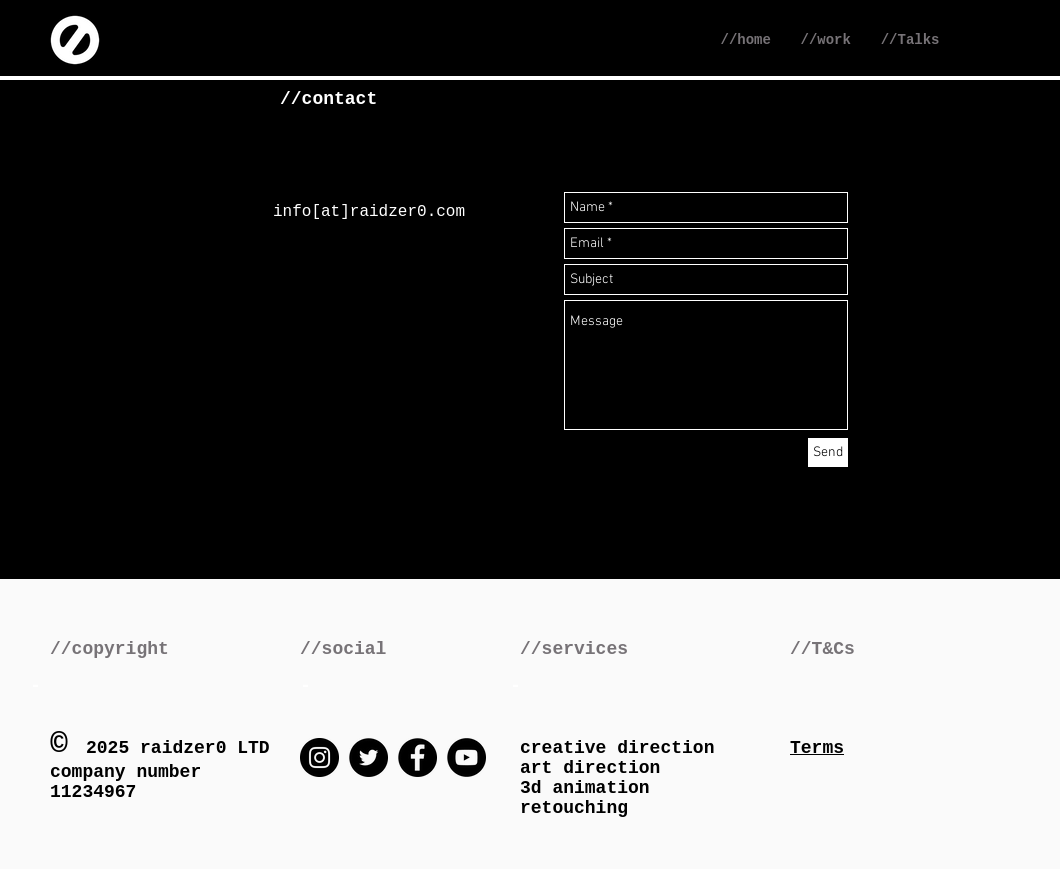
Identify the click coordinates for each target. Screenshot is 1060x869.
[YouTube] (466, 757)
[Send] (828, 452)
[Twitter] (368, 757)
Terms (817, 748)
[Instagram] (319, 757)
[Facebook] (417, 757)
